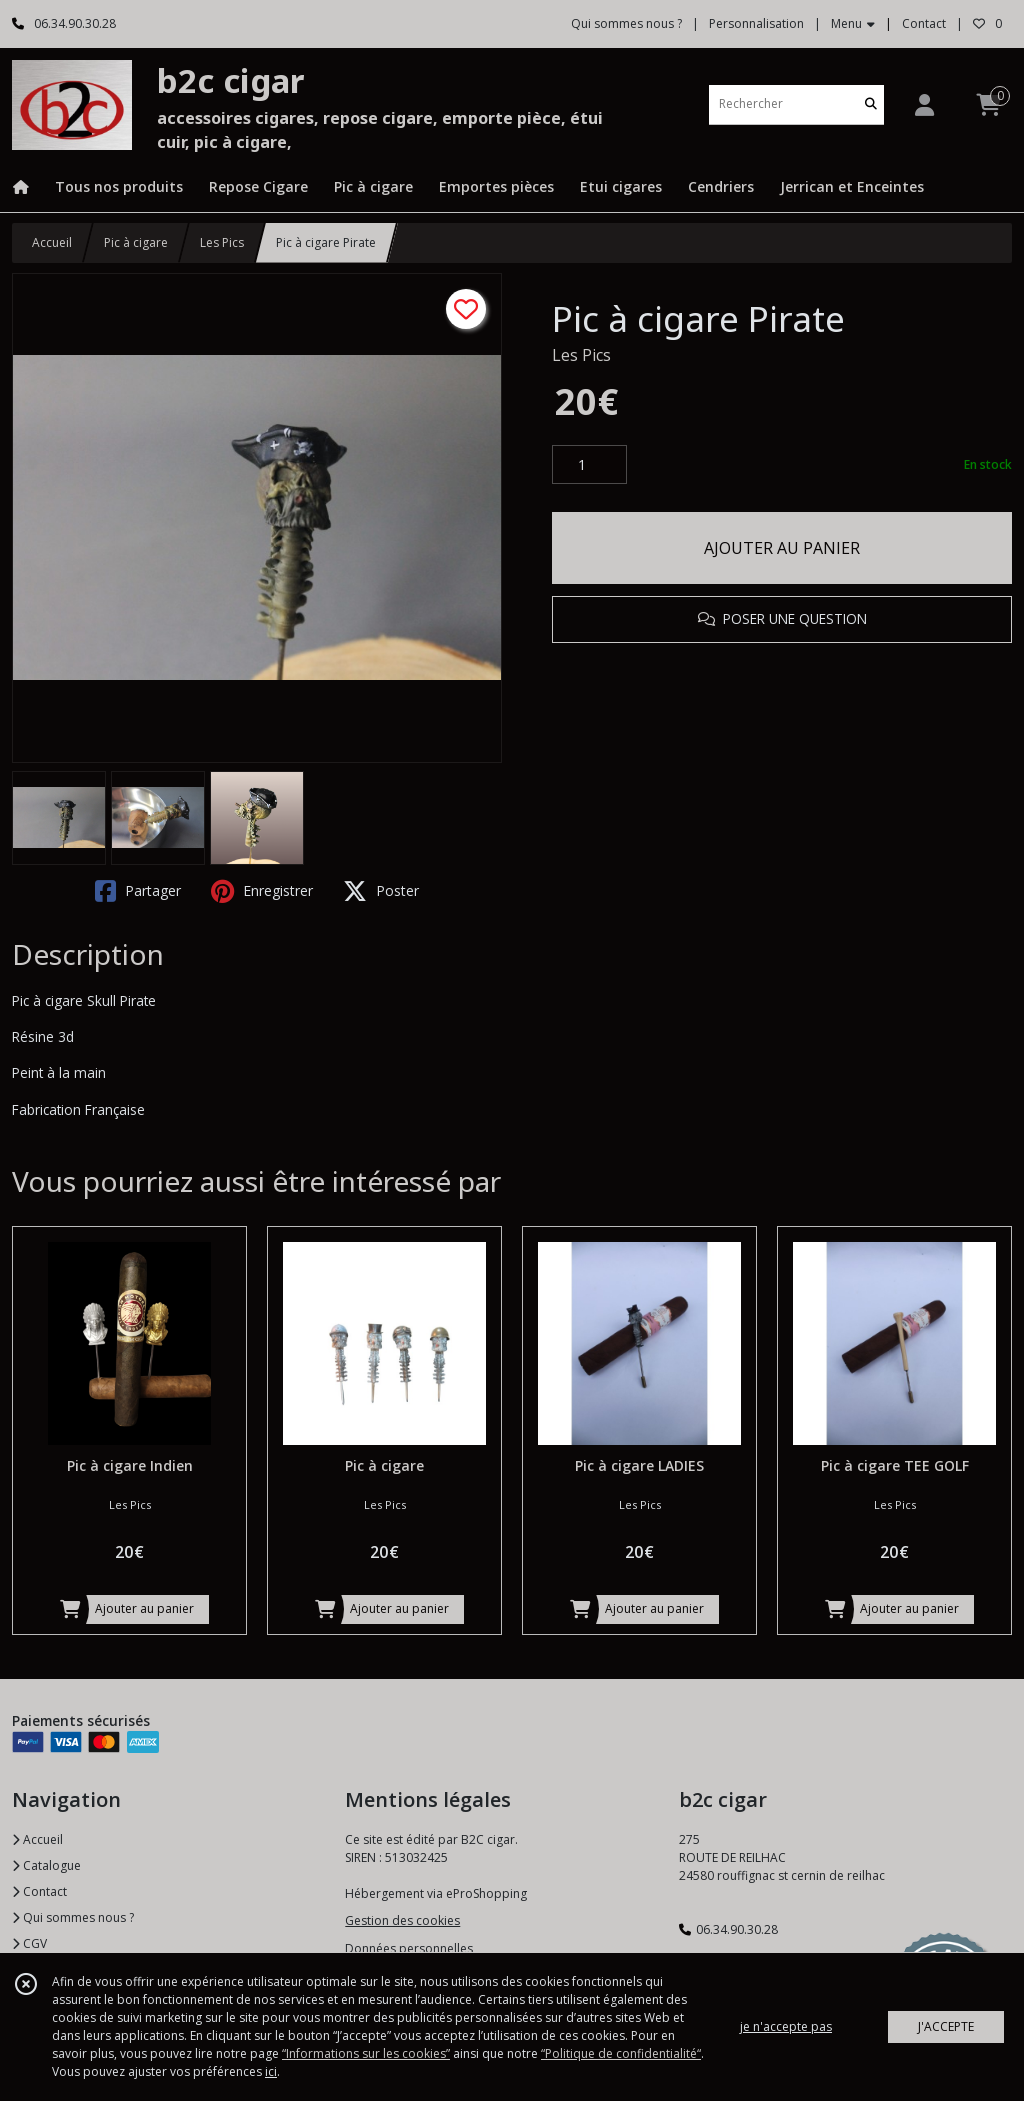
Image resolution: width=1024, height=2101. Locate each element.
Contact (924, 23)
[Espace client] (924, 104)
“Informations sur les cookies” (366, 2053)
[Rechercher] (871, 104)
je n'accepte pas (786, 2026)
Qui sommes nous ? (73, 1917)
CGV (29, 1943)
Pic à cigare (136, 242)
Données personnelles (409, 1948)
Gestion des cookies (402, 1920)
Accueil (52, 242)
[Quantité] (589, 465)
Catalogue (46, 1865)
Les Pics (222, 242)
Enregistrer (262, 891)
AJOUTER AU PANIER (782, 548)
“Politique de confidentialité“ (621, 2053)
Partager (138, 891)
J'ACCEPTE (946, 2026)
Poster (381, 891)
